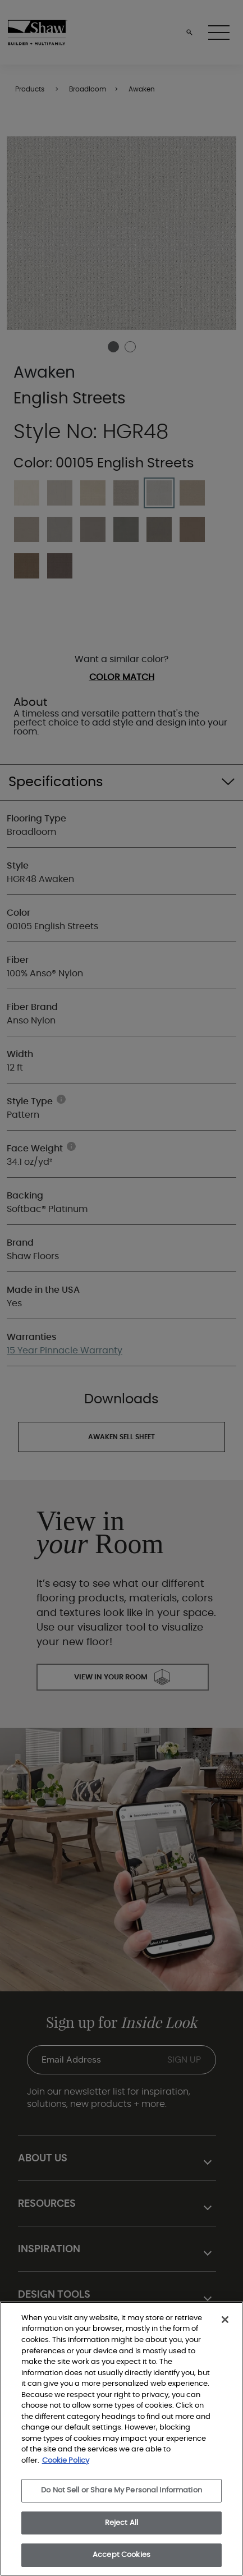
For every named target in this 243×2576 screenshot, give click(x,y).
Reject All (121, 2523)
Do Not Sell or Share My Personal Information (121, 2490)
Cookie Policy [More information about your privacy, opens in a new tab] (65, 2460)
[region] (121, 2439)
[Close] (225, 2319)
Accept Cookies (121, 2555)
